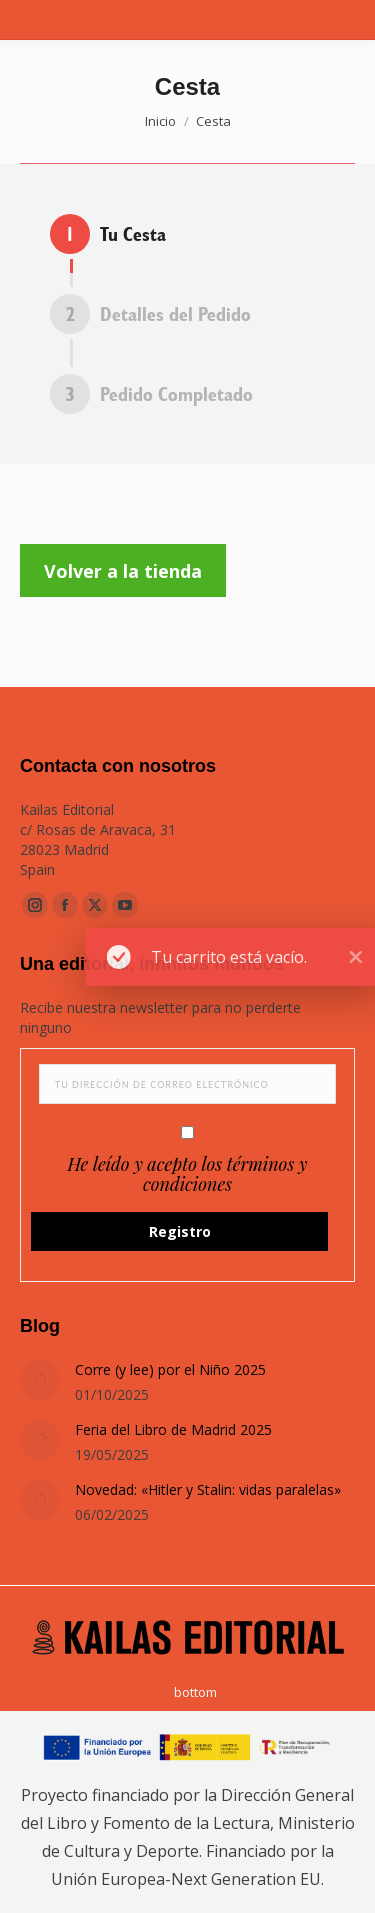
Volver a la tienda (123, 571)
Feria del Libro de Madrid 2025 (173, 1429)
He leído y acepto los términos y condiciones (188, 1174)
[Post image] (40, 1380)
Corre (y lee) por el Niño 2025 (170, 1369)
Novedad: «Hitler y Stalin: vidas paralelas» (208, 1489)
